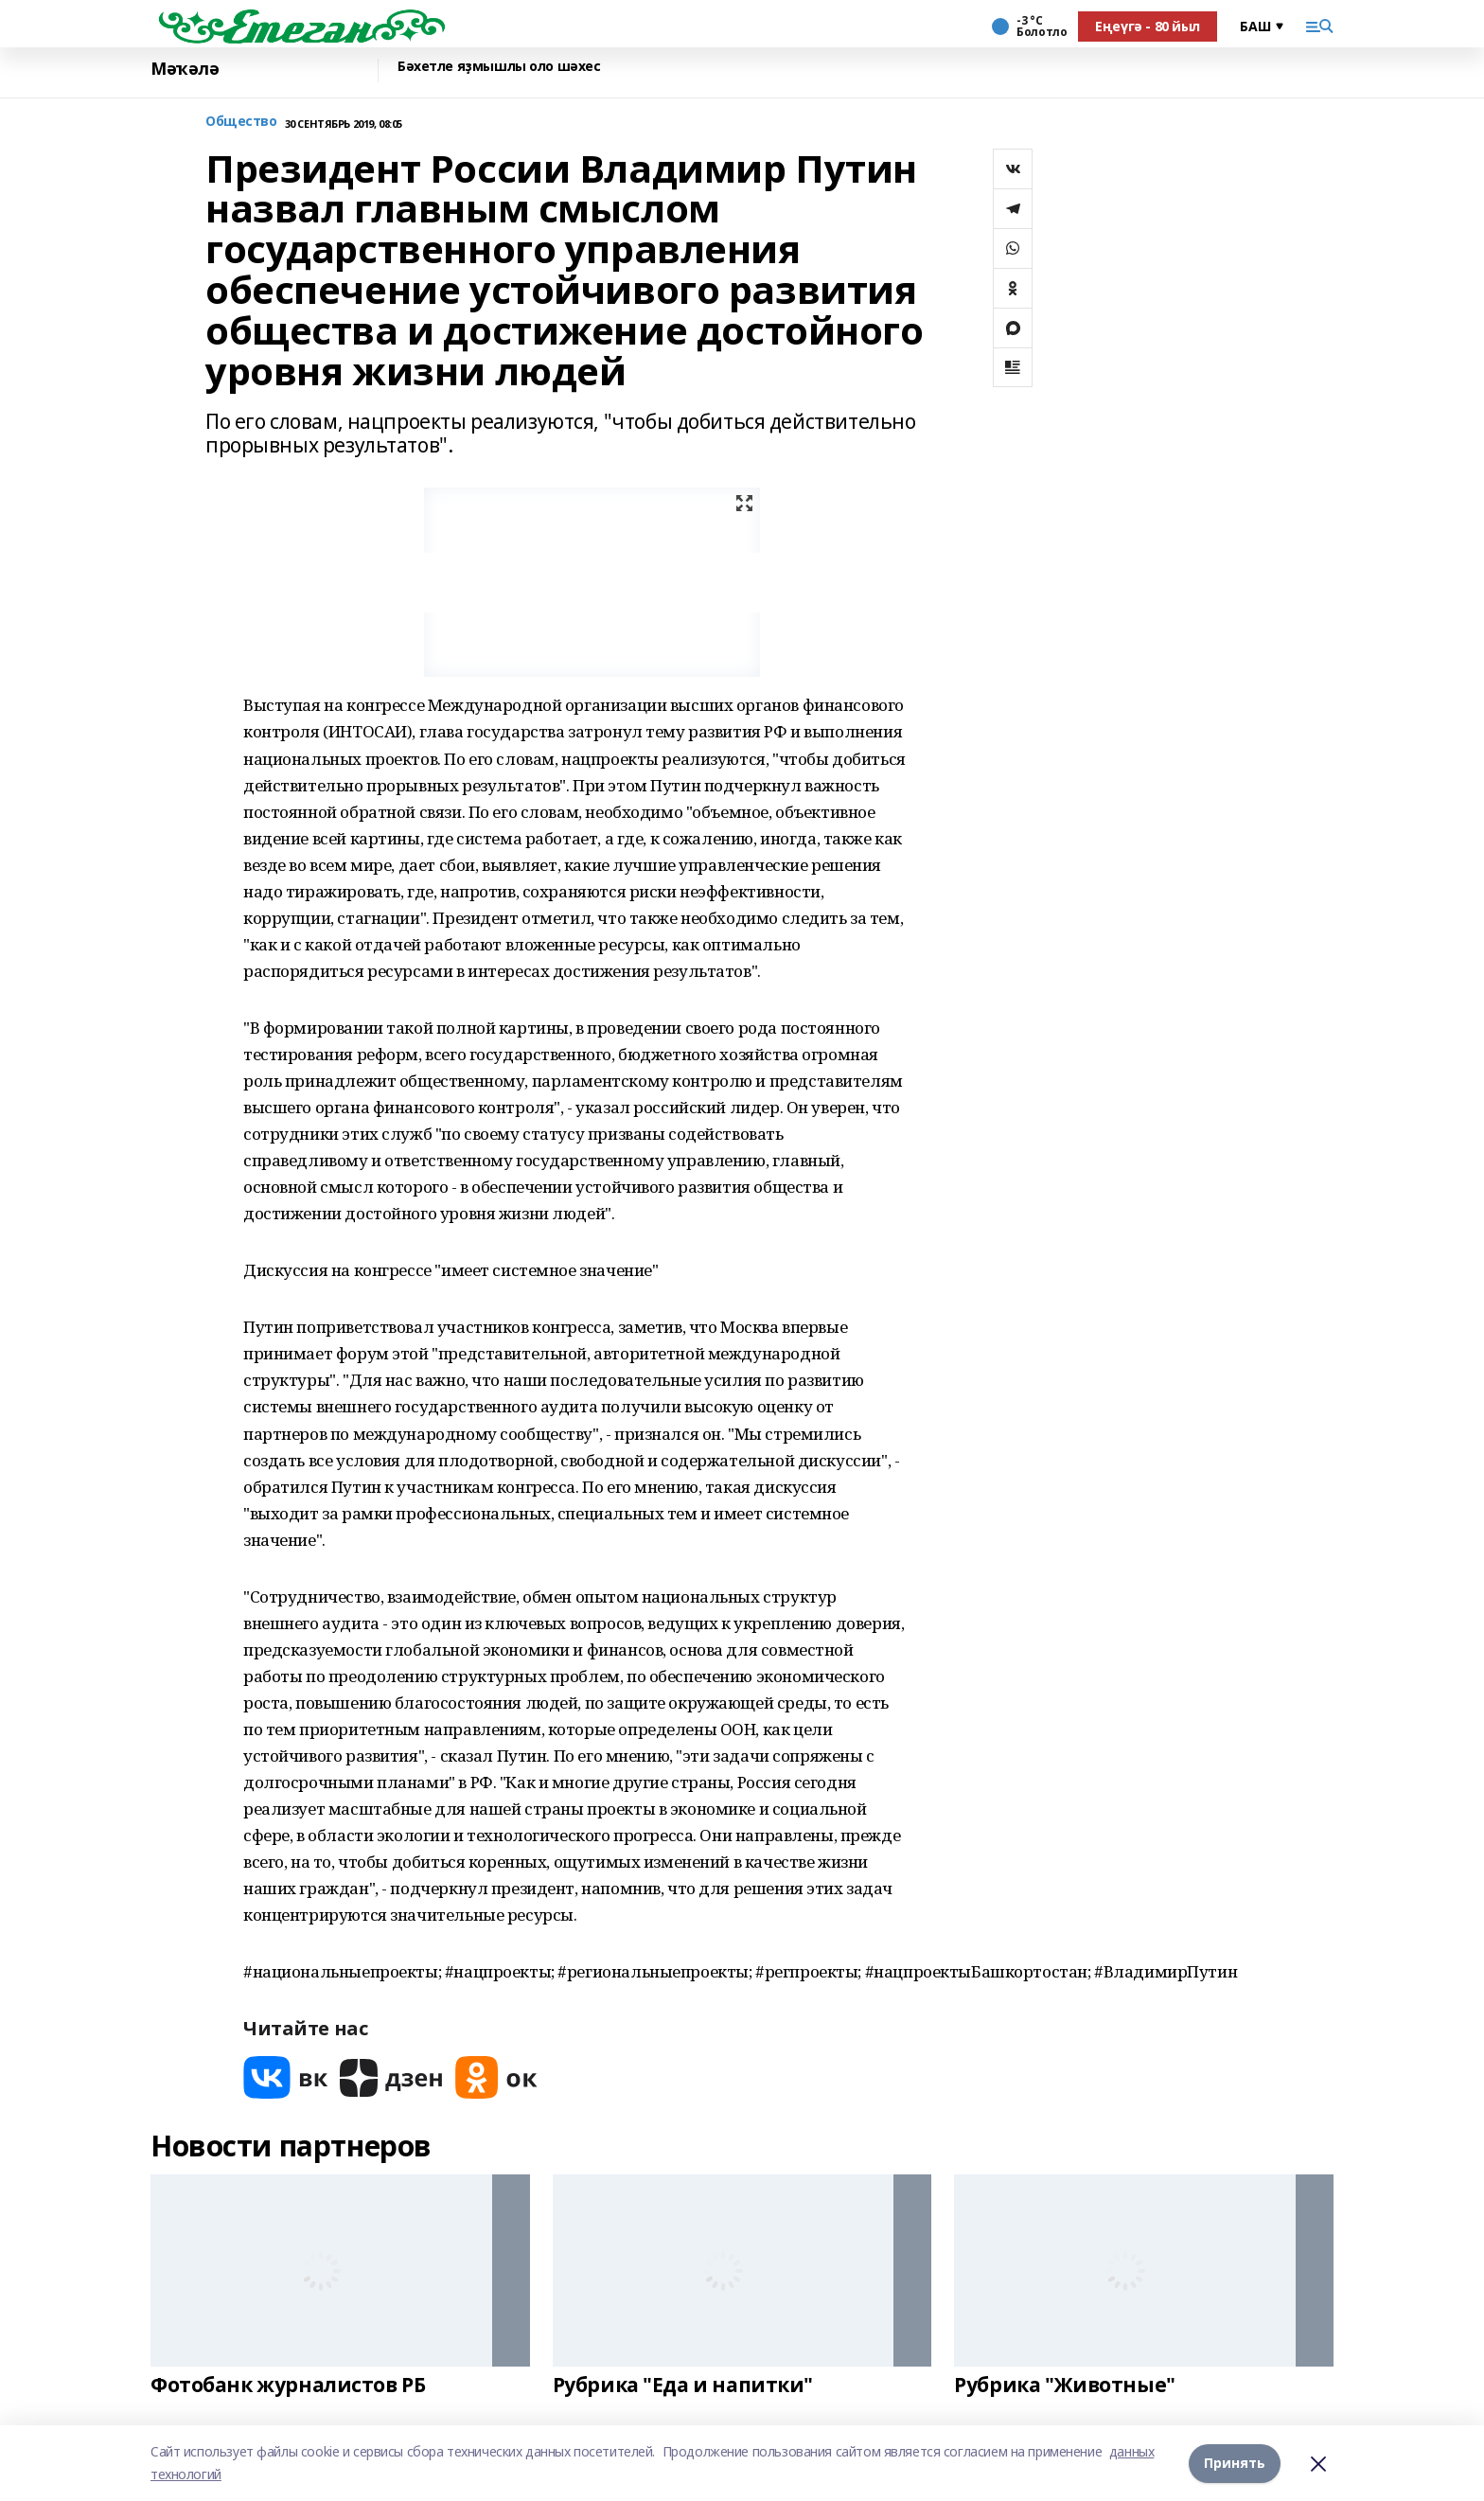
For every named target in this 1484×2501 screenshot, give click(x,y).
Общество (241, 122)
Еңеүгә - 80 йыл (1147, 26)
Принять (1234, 2463)
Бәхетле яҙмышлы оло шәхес (499, 67)
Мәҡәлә (184, 69)
